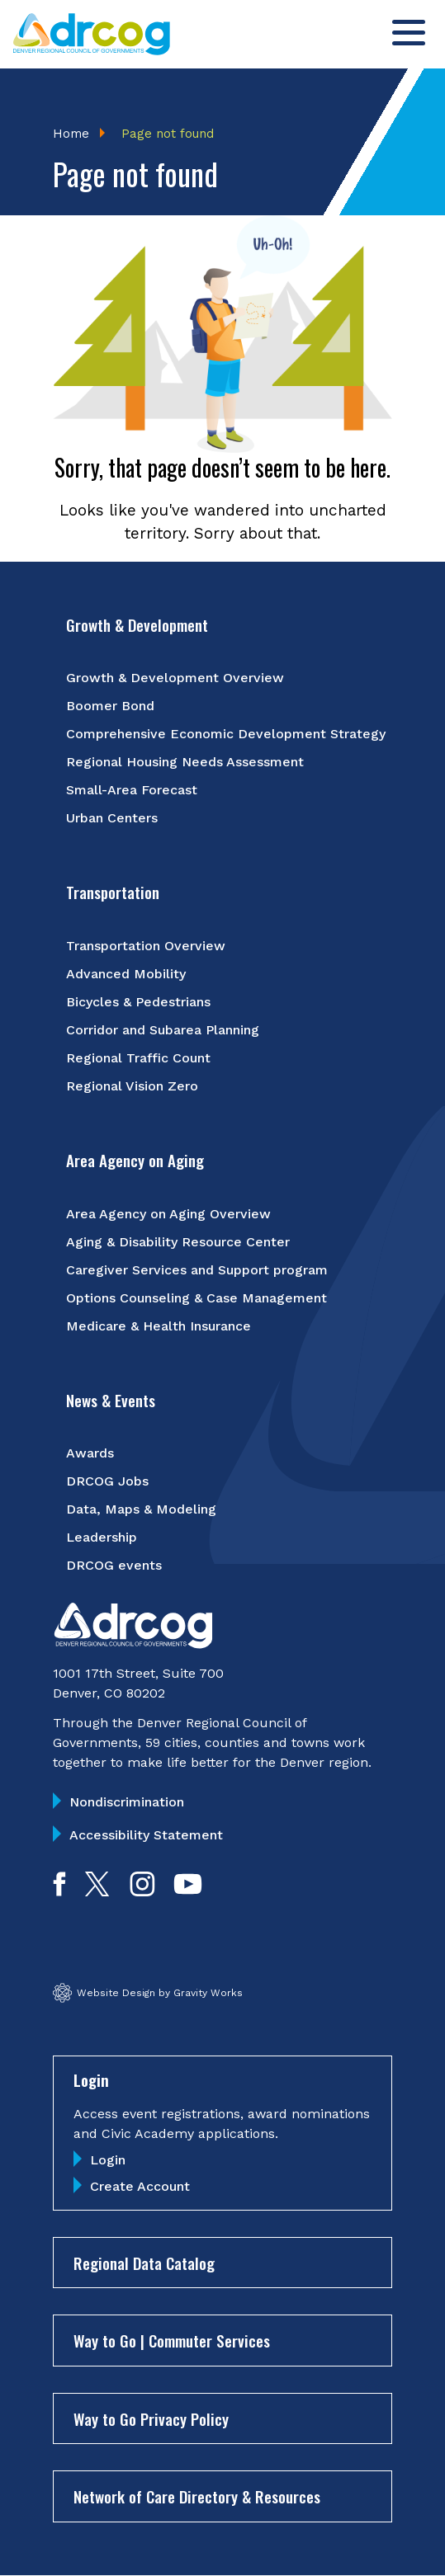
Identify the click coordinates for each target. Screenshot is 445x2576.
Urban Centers (112, 818)
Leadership (101, 1537)
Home (71, 133)
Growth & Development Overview (175, 677)
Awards (90, 1453)
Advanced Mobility (126, 974)
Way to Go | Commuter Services (171, 2340)
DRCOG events (114, 1565)
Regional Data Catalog (144, 2262)
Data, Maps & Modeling (141, 1509)
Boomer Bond (110, 705)
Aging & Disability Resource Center (178, 1242)
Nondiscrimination (126, 1802)
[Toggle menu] (408, 32)
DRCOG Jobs (107, 1481)
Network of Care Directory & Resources (196, 2496)
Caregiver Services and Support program (197, 1270)
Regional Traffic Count (138, 1058)
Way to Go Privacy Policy (151, 2418)
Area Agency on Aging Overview (168, 1214)
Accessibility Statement (146, 1835)
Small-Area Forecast (131, 790)
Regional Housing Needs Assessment (185, 762)
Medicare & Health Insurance (158, 1326)
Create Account (140, 2186)
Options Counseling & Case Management (196, 1298)
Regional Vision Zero (132, 1086)
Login (107, 2160)
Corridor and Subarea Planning (162, 1030)
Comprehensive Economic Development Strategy (226, 734)
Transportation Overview (145, 946)
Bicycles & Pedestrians (138, 1002)
